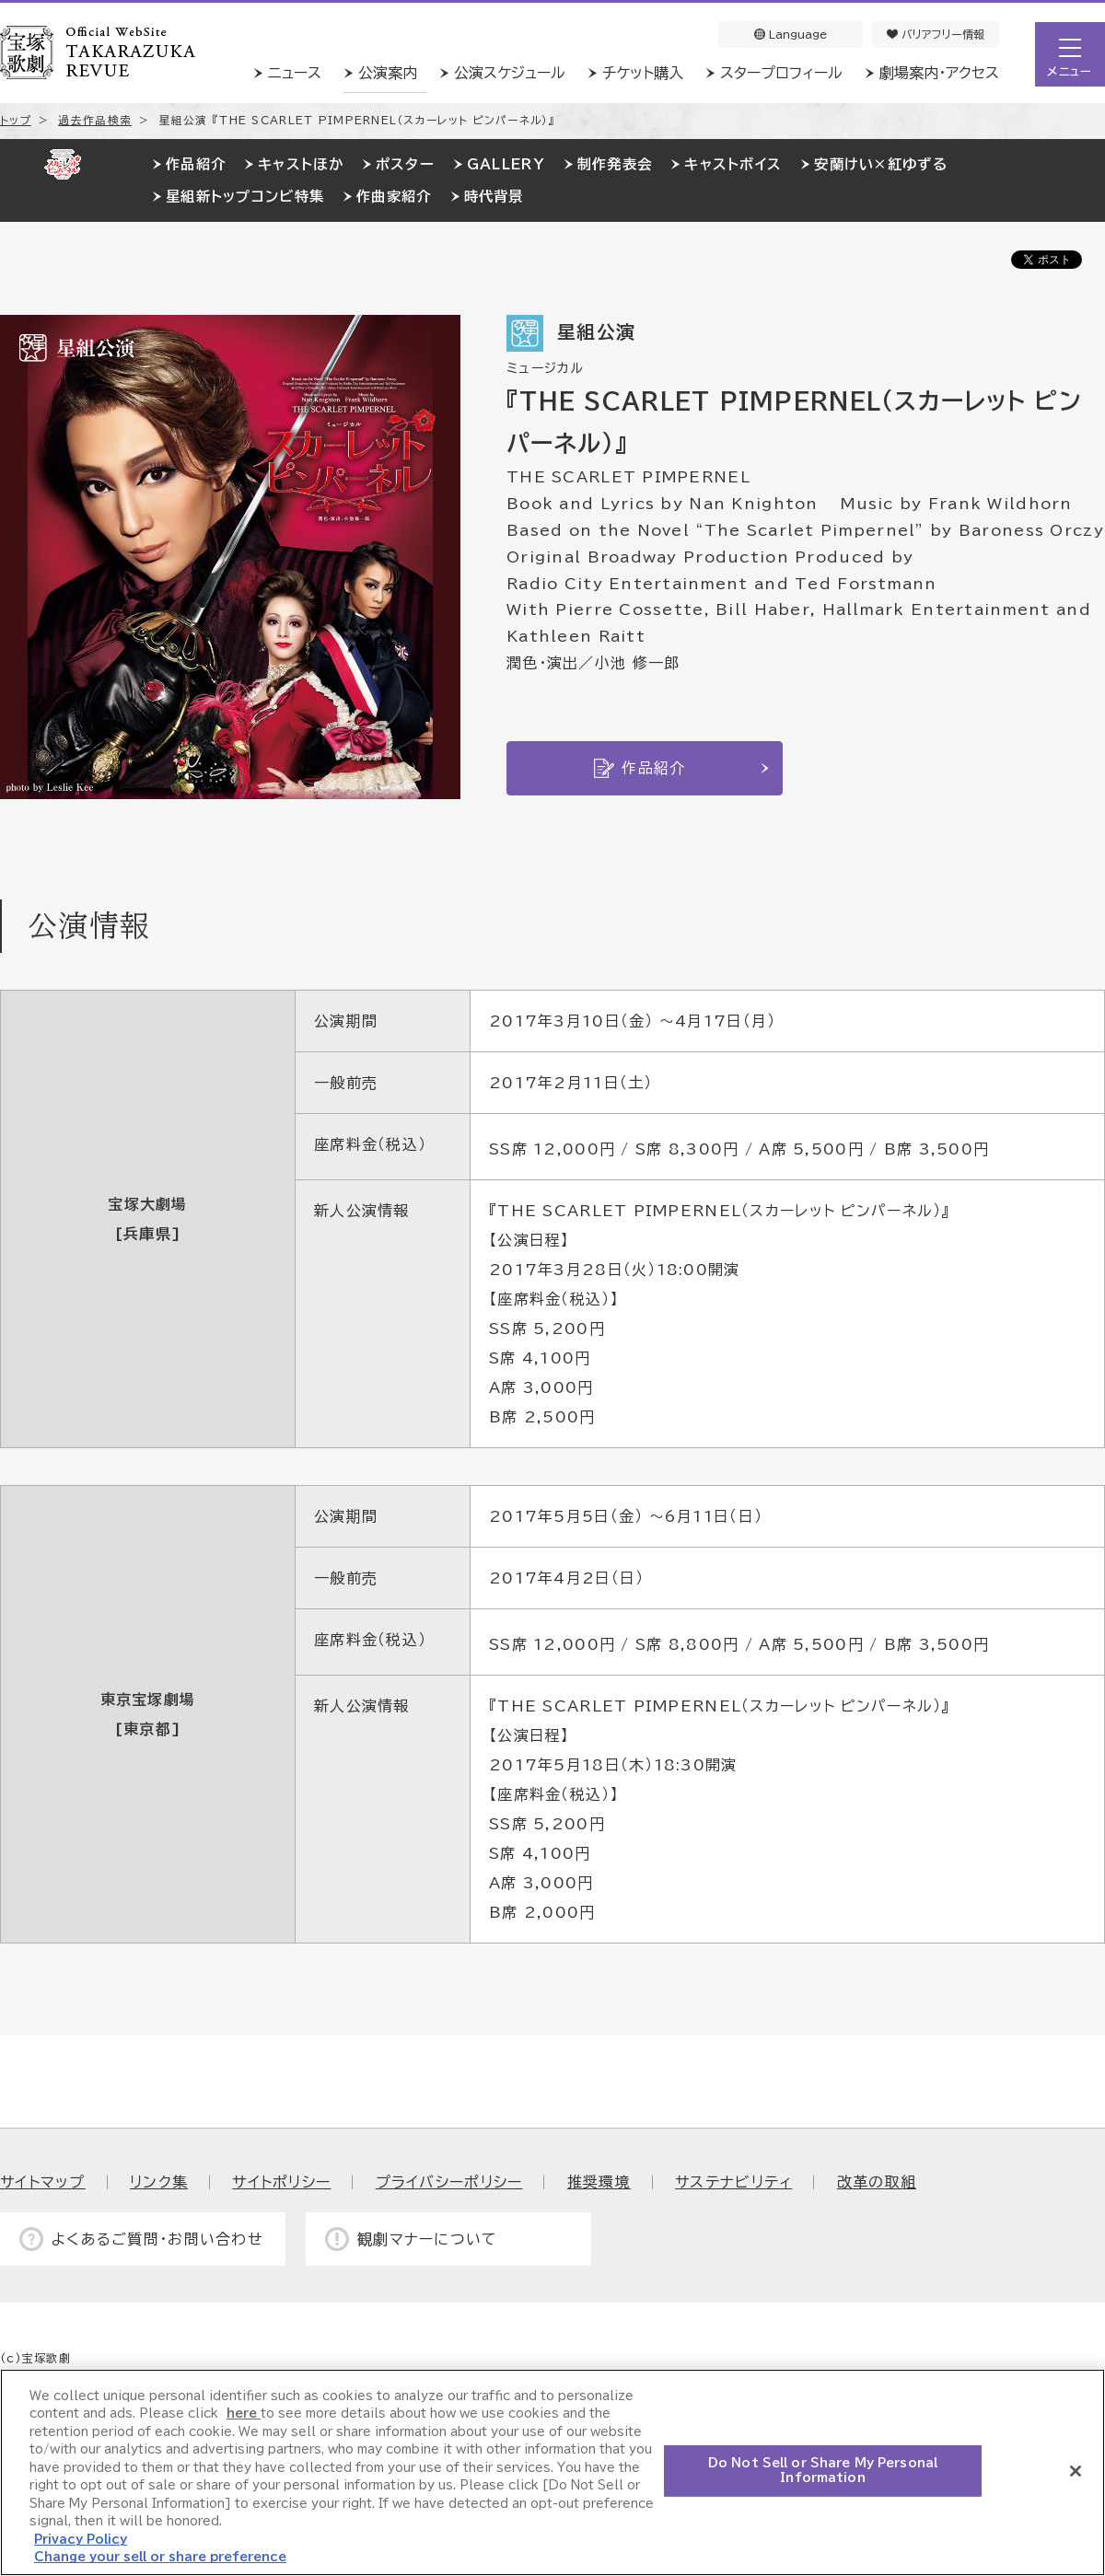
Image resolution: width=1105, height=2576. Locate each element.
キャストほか (300, 164)
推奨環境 (599, 2182)
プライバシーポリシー (449, 2182)
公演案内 (387, 72)
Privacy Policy (80, 2540)
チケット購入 (642, 72)
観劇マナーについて (427, 2239)
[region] (552, 2472)
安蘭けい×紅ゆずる (881, 164)
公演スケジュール (509, 72)
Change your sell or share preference (160, 2557)
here (244, 2413)
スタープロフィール (781, 72)
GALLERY (506, 164)
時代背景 (494, 196)
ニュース (294, 72)
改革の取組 (876, 2182)
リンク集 (159, 2182)
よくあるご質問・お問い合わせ (157, 2239)
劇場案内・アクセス (939, 72)
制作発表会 (614, 164)
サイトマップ (43, 2182)
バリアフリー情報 (935, 34)
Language (790, 34)
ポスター (405, 164)
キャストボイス (733, 164)
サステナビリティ (733, 2182)
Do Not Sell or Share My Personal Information (822, 2470)
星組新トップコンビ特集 (245, 196)
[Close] (1075, 2471)
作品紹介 (196, 164)
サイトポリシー (281, 2182)
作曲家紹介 (393, 196)
